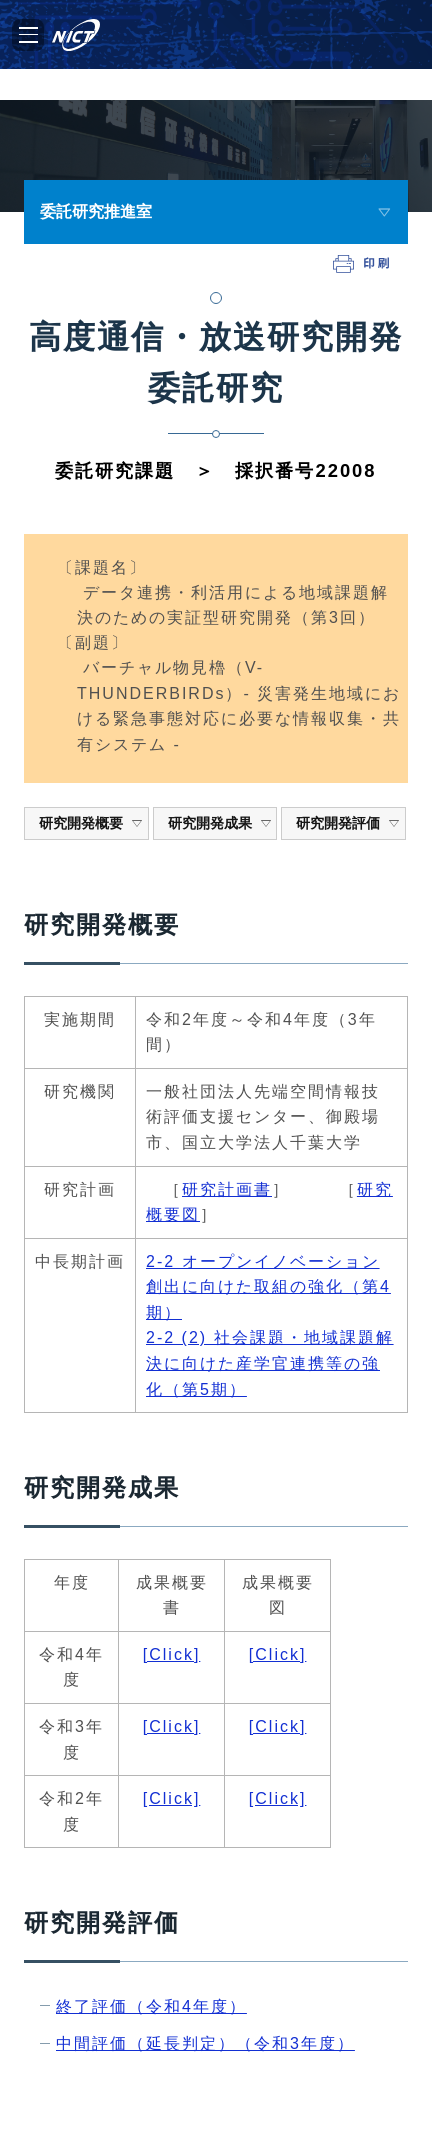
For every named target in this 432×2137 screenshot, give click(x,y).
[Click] (172, 1654)
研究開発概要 (91, 823)
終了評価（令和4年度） (151, 2006)
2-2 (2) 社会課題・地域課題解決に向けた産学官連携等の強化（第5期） (270, 1363)
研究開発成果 (220, 823)
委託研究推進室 (96, 211)
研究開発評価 (348, 823)
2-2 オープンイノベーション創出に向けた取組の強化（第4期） (268, 1287)
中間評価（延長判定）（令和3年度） (205, 2043)
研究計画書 (227, 1189)
